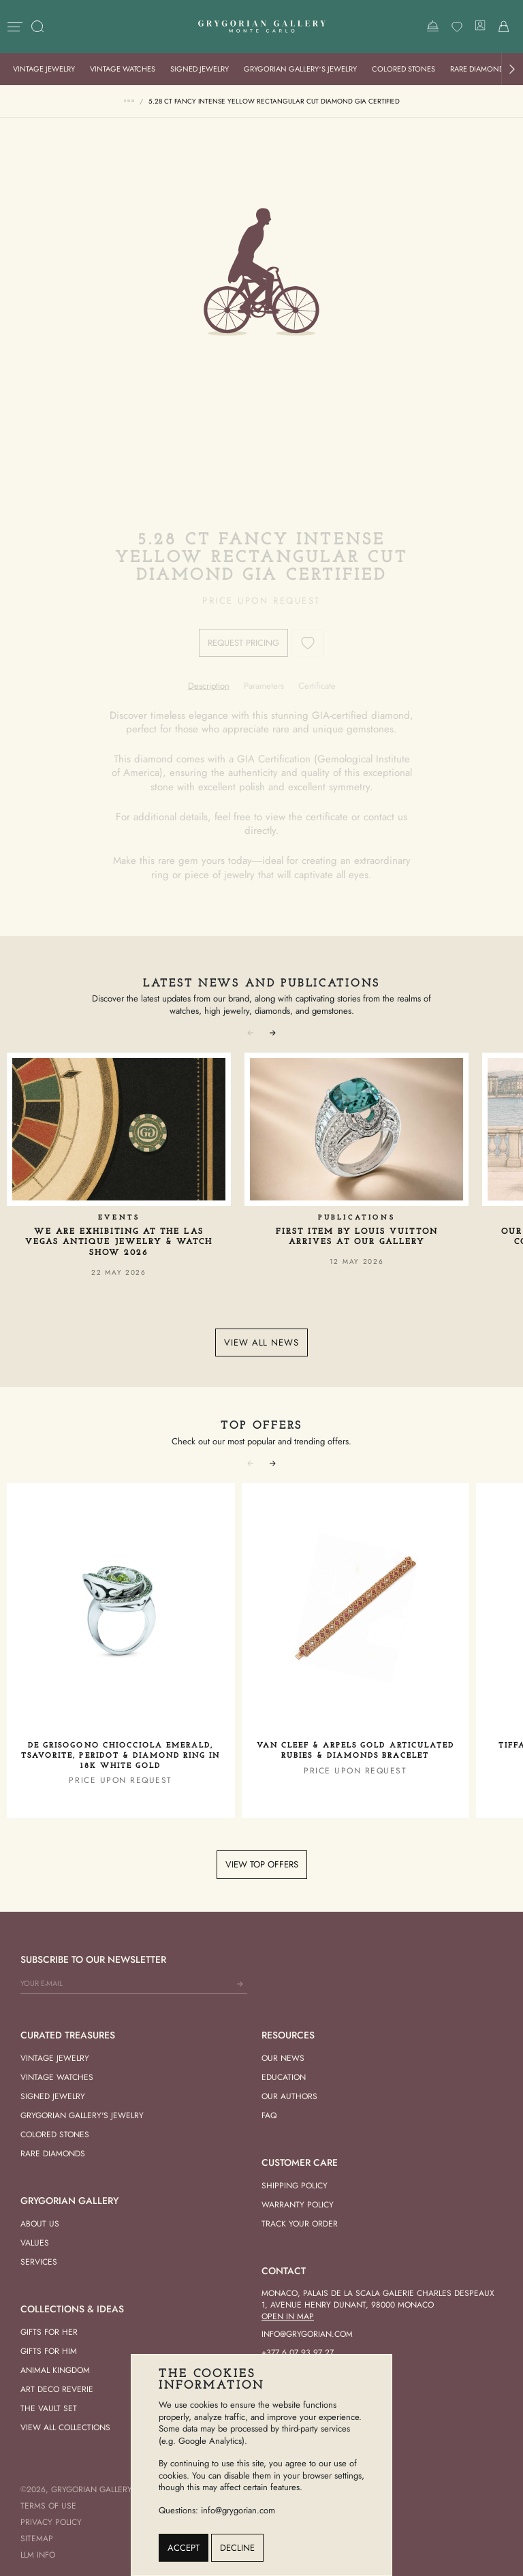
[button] (512, 69)
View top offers (261, 1864)
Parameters (264, 685)
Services (38, 2262)
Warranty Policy (298, 2205)
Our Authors (289, 2096)
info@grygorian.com (307, 2334)
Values (34, 2243)
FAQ (269, 2115)
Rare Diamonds (479, 68)
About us (39, 2224)
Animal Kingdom (55, 2370)
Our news (283, 2058)
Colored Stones (403, 68)
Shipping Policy (295, 2185)
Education (284, 2077)
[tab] (208, 685)
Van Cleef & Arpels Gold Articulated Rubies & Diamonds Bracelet (355, 1751)
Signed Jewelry (199, 68)
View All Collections (65, 2427)
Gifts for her (49, 2332)
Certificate (317, 685)
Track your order (300, 2224)
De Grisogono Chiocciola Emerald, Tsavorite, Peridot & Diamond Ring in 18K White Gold (120, 1756)
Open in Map (288, 2316)
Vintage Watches (122, 68)
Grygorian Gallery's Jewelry (82, 2115)
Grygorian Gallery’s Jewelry (300, 68)
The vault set (48, 2408)
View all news (261, 1342)
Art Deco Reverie (56, 2389)
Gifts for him (48, 2351)
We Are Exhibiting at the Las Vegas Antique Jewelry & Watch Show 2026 (118, 1242)
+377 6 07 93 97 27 (298, 2352)
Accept (184, 2547)
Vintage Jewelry (44, 68)
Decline (237, 2547)
